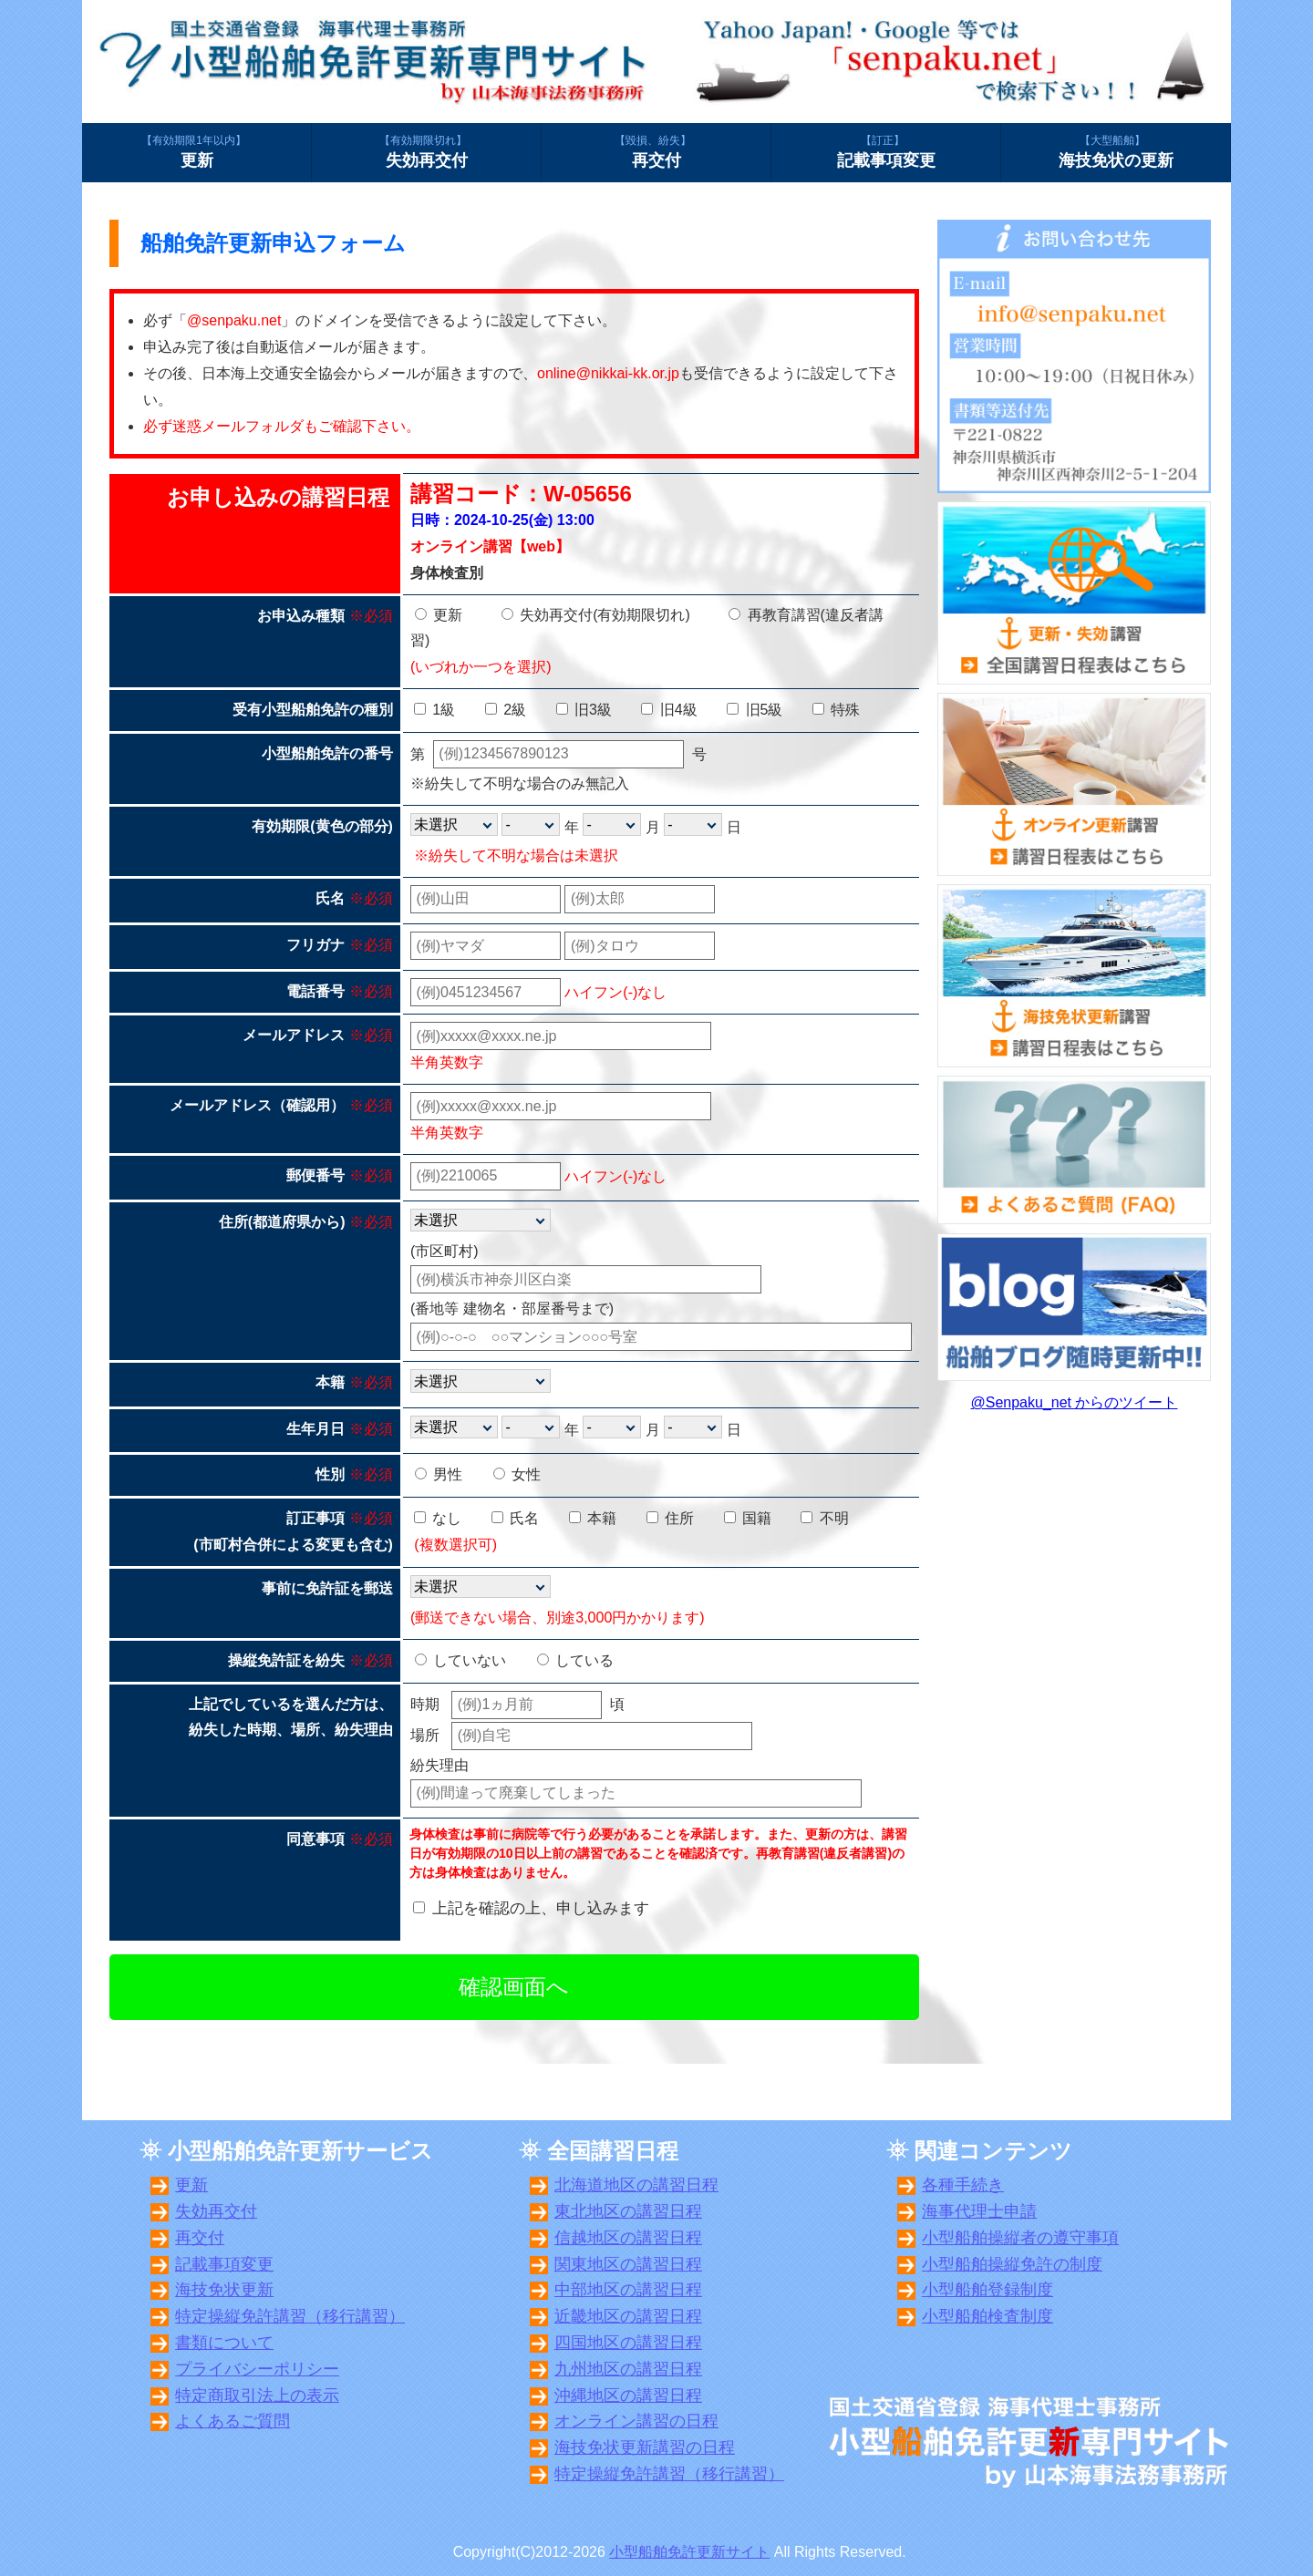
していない (460, 1660)
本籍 (592, 1518)
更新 (196, 151)
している (575, 1660)
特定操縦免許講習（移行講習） (290, 2316)
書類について (224, 2343)
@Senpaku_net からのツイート (1074, 1402)
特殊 (836, 709)
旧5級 (754, 709)
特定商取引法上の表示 (257, 2395)
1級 (434, 709)
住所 (670, 1518)
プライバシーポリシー (257, 2369)
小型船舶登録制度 (987, 2290)
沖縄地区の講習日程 (628, 2395)
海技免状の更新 (1115, 151)
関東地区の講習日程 (628, 2264)
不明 (824, 1518)
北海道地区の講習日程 (636, 2185)
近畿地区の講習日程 (628, 2316)
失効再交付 (426, 151)
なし (437, 1518)
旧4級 (669, 709)
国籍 (747, 1518)
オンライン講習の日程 (636, 2421)
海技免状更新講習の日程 (644, 2447)
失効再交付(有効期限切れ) (595, 615)
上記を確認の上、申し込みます (540, 1908)
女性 (517, 1474)
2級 (505, 709)
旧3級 (584, 709)
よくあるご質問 (232, 2421)
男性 (438, 1474)
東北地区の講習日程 (628, 2211)
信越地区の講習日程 (628, 2238)
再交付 (656, 151)
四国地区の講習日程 (628, 2343)
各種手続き (963, 2185)
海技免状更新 (224, 2290)
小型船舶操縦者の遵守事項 (1020, 2238)
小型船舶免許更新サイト (689, 2552)
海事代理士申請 (979, 2211)
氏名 (515, 1518)
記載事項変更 (885, 151)
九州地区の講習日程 (628, 2369)
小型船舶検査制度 (987, 2316)
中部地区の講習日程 (628, 2290)
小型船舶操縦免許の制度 (1012, 2264)
